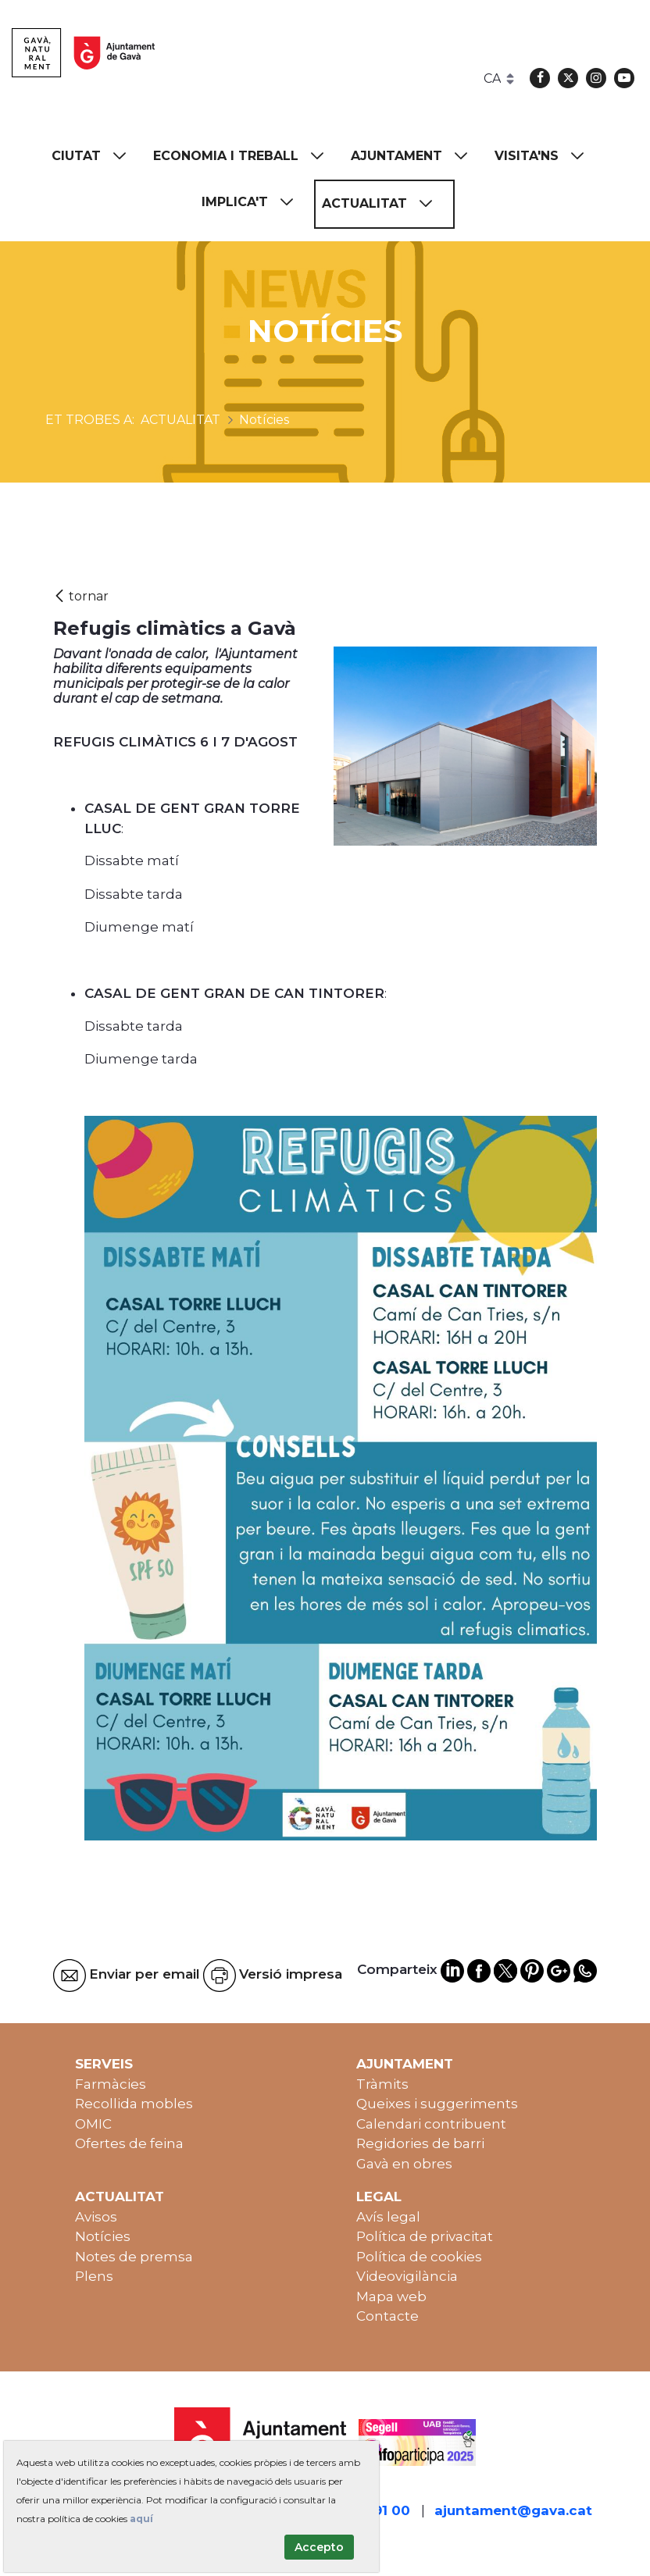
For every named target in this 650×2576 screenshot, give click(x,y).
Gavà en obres (404, 2164)
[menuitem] (96, 157)
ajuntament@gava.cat (513, 2510)
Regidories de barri (420, 2143)
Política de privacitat (424, 2236)
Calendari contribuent (431, 2124)
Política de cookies (419, 2256)
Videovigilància (407, 2276)
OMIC (93, 2124)
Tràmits (382, 2084)
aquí (141, 2518)
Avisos (96, 2217)
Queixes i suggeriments (437, 2103)
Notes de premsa (134, 2256)
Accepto (319, 2547)
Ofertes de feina (129, 2143)
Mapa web (391, 2296)
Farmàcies (110, 2084)
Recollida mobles (134, 2103)
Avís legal (388, 2217)
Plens (94, 2276)
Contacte (387, 2316)
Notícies (102, 2236)
